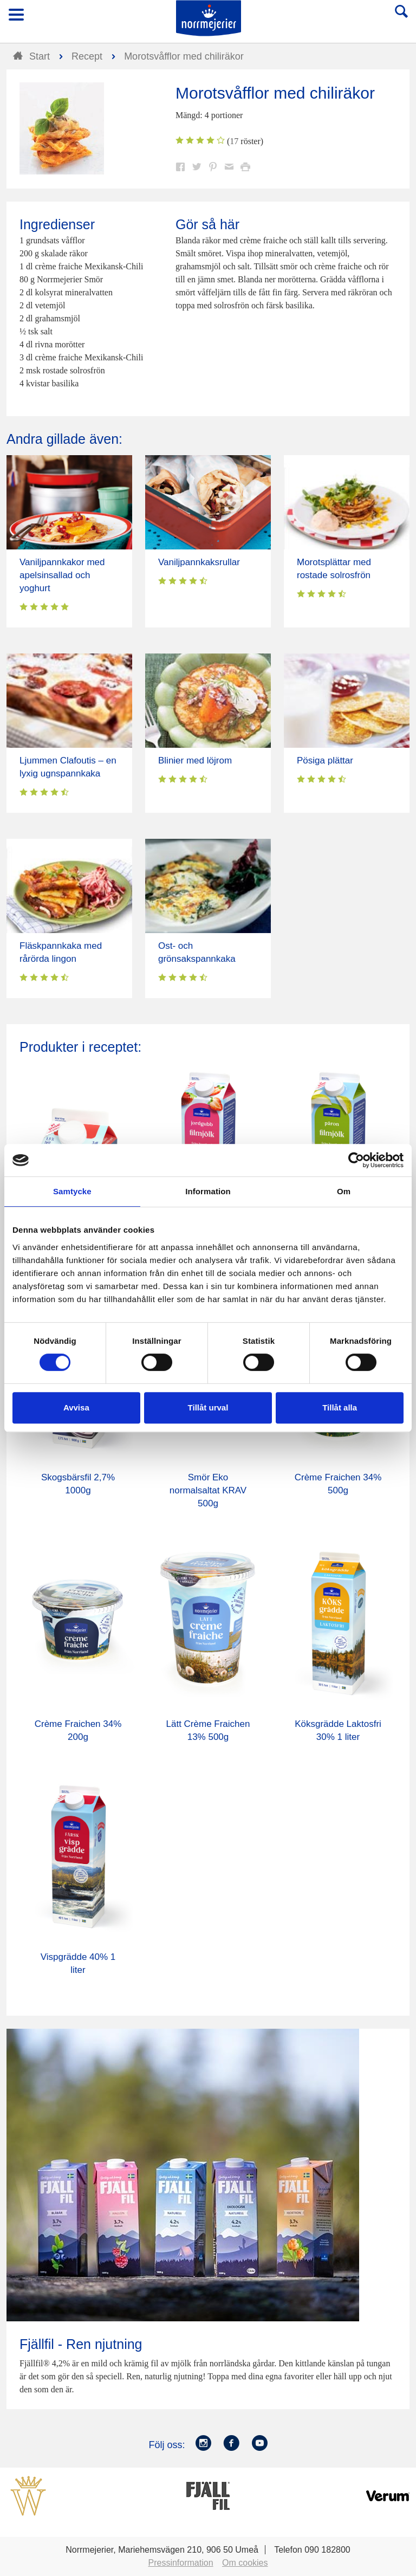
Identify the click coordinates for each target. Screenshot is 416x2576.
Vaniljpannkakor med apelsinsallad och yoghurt (62, 575)
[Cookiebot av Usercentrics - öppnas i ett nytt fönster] (356, 1160)
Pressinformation (180, 2562)
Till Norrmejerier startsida (208, 18)
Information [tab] (208, 1191)
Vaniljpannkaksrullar (199, 562)
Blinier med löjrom (195, 760)
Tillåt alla (339, 1407)
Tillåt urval (208, 1407)
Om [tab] (343, 1191)
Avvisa (76, 1407)
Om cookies (245, 2562)
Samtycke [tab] (72, 1191)
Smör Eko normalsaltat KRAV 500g (208, 1490)
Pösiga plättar (325, 760)
